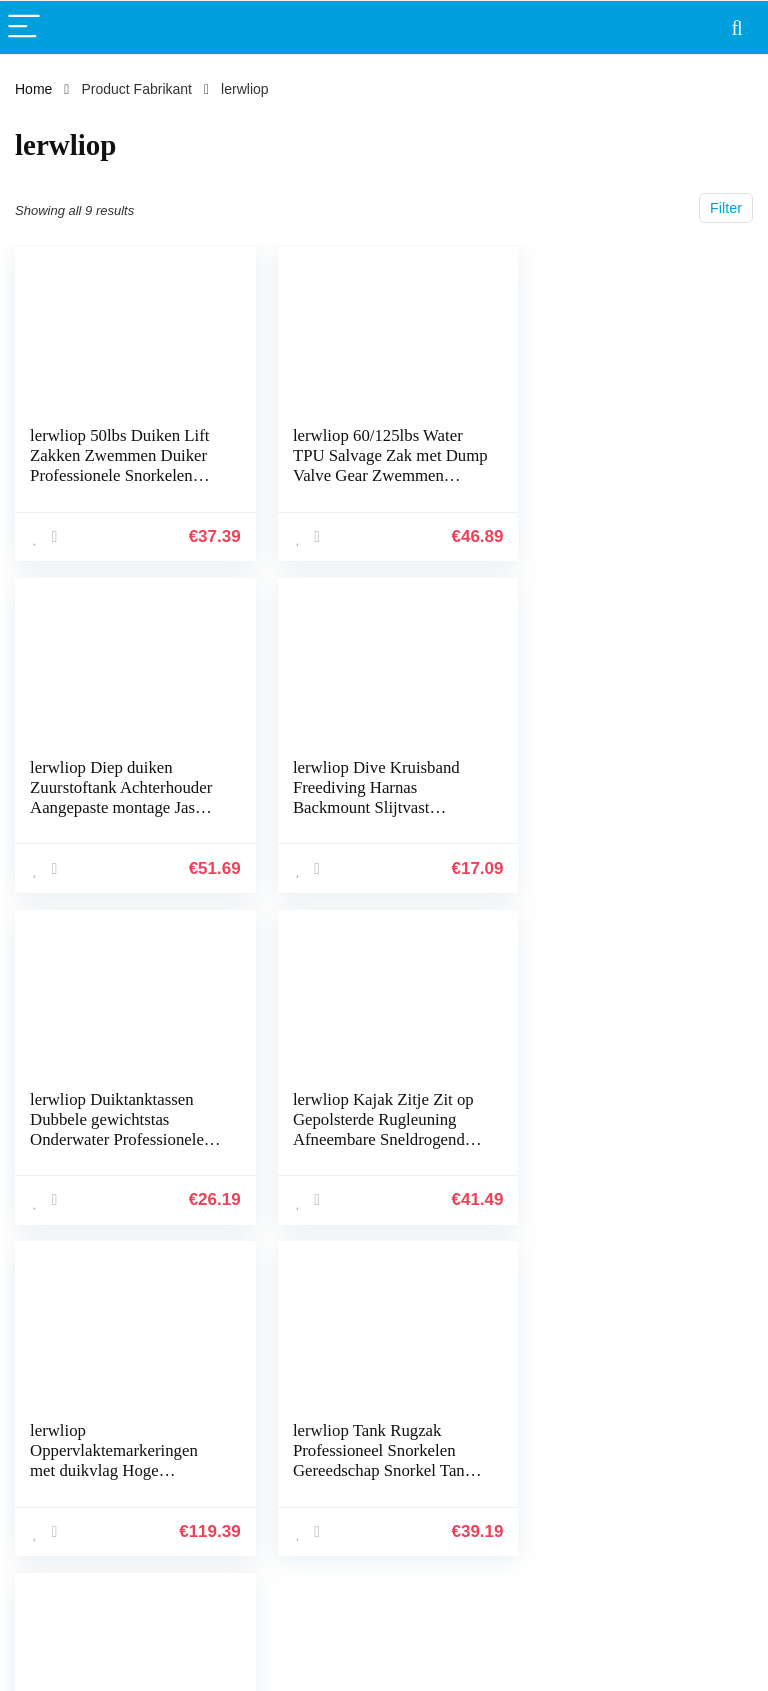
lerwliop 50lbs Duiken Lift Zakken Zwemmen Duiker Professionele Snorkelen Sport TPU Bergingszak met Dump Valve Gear (119, 475)
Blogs (539, 1436)
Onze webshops (572, 1464)
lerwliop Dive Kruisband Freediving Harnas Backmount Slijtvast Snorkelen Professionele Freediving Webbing (113, 806)
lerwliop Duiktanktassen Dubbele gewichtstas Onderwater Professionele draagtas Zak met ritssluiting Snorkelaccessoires (371, 816)
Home (33, 89)
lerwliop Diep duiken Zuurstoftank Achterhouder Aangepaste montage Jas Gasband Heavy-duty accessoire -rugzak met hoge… (628, 485)
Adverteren (556, 1492)
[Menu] (24, 27)
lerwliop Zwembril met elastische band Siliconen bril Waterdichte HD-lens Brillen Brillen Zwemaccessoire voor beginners (622, 1147)
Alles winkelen (566, 1408)
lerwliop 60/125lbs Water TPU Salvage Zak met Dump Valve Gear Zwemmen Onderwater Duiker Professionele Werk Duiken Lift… (374, 485)
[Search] (737, 27)
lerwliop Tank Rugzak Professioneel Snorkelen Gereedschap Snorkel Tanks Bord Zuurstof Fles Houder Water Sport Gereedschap (370, 1147)
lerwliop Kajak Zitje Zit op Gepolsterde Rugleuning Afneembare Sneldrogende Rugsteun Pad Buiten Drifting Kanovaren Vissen (627, 806)
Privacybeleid (683, 1380)
